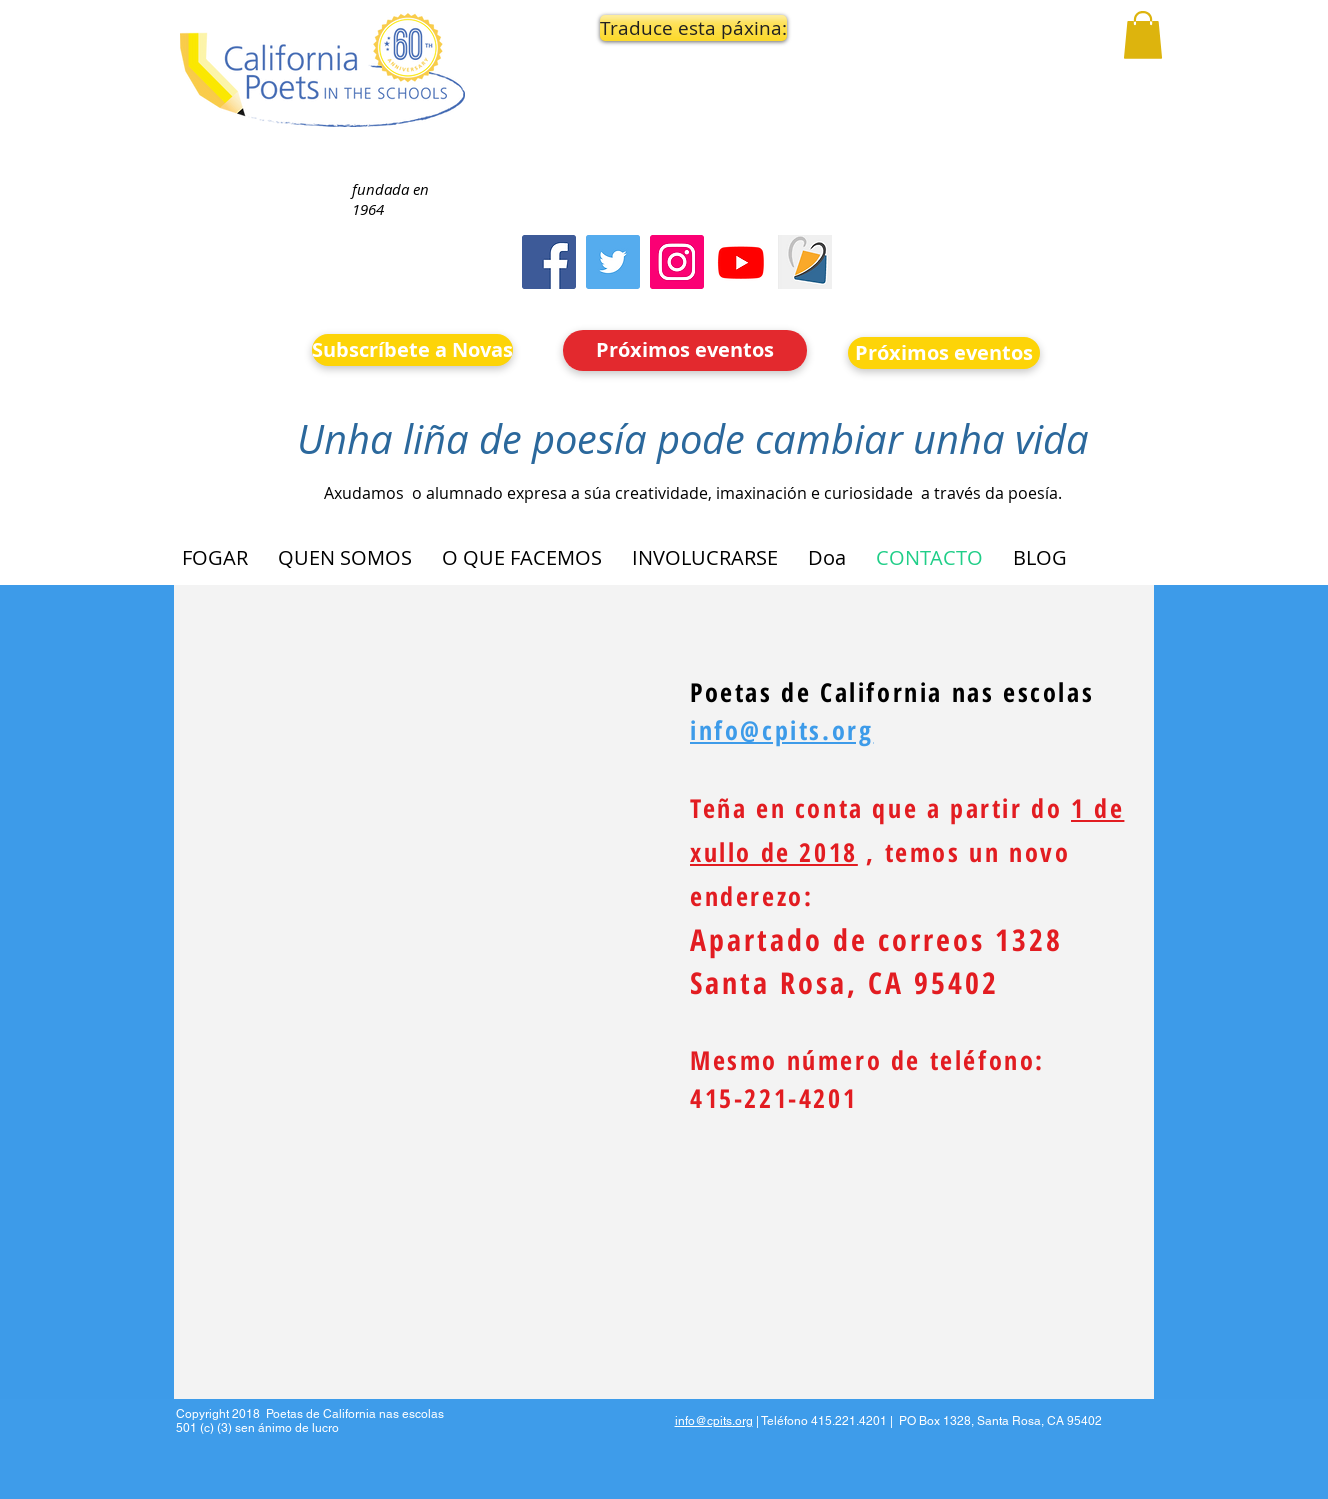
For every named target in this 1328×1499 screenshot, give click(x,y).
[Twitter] (613, 262)
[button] (686, 28)
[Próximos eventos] (685, 350)
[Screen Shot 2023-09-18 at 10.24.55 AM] (805, 262)
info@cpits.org (714, 1421)
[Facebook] (549, 262)
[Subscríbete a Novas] (412, 350)
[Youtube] (741, 262)
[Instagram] (677, 262)
